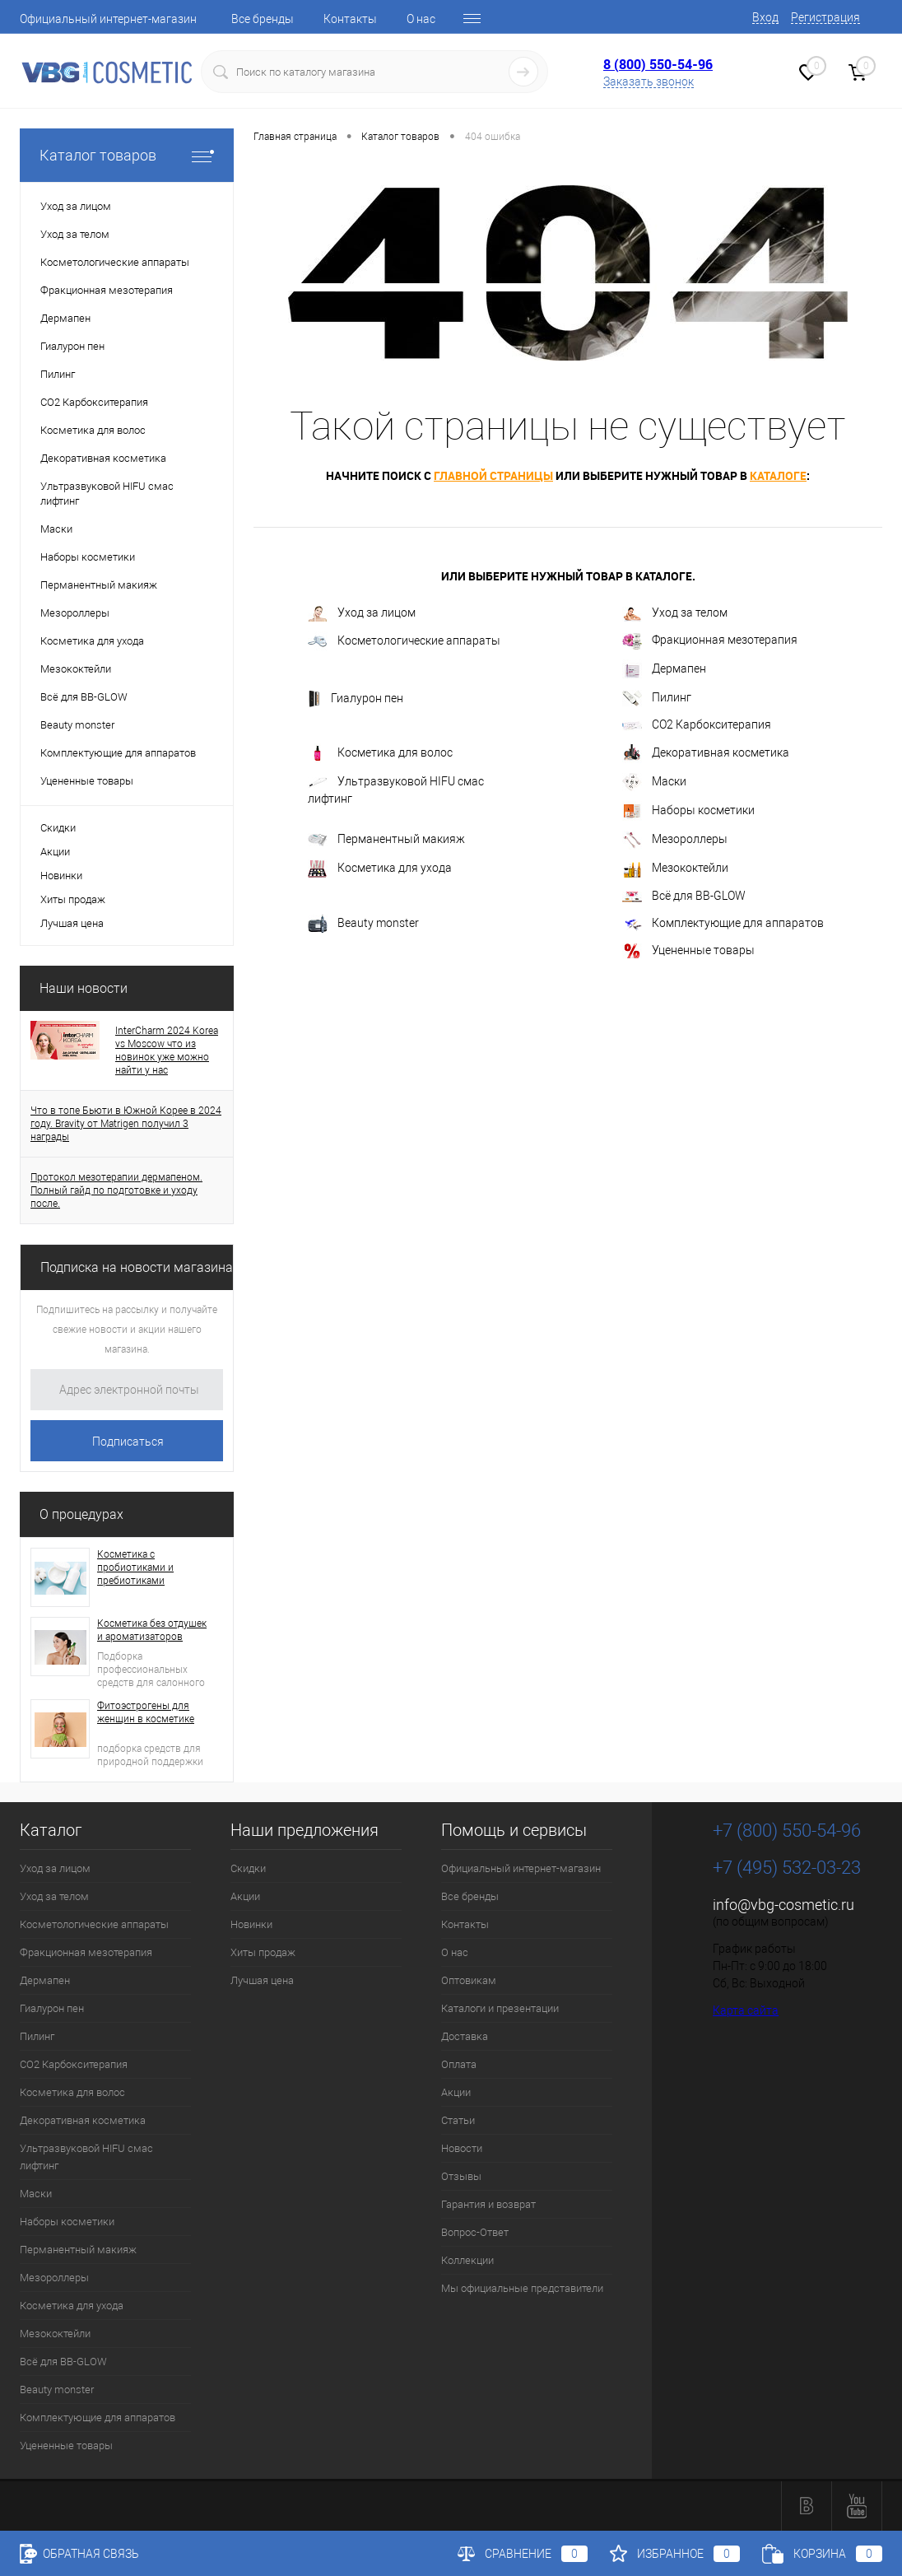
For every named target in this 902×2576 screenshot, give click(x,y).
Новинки (61, 875)
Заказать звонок (648, 81)
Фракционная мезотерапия (709, 641)
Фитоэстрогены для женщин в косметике (145, 1712)
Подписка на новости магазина (136, 1267)
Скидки (58, 828)
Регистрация (825, 17)
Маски (654, 782)
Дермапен (664, 669)
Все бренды (262, 19)
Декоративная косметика (705, 753)
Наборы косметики (688, 811)
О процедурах (81, 1514)
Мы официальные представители (522, 2288)
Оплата (459, 2064)
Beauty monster (363, 924)
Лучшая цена (72, 923)
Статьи (458, 2120)
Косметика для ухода (380, 868)
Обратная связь (79, 2553)
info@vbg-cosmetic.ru (783, 1904)
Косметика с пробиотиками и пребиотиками (135, 1567)
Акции (55, 851)
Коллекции (467, 2260)
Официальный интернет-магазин (108, 19)
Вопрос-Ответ (475, 2232)
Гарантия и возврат (488, 2204)
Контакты (350, 19)
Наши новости (84, 988)
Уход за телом (675, 613)
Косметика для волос (380, 753)
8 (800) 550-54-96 (658, 64)
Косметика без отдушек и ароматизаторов (152, 1630)
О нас (421, 19)
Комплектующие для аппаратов (723, 924)
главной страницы (493, 475)
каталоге (778, 475)
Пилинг (656, 698)
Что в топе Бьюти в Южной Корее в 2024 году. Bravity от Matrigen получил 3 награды (125, 1124)
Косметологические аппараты (404, 641)
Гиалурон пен (355, 699)
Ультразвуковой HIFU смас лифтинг (396, 790)
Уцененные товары (688, 950)
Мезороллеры (675, 840)
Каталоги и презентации (500, 2008)
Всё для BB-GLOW (684, 895)
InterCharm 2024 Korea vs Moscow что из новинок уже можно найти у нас (166, 1050)
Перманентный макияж (386, 839)
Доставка (464, 2036)
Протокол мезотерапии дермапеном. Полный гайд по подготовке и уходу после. (116, 1190)
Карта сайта (746, 2010)
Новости (461, 2148)
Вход (765, 17)
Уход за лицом (362, 614)
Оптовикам (468, 1980)
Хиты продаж (72, 899)
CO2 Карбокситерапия (696, 724)
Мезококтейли (675, 869)
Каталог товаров (127, 155)
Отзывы (461, 2176)
